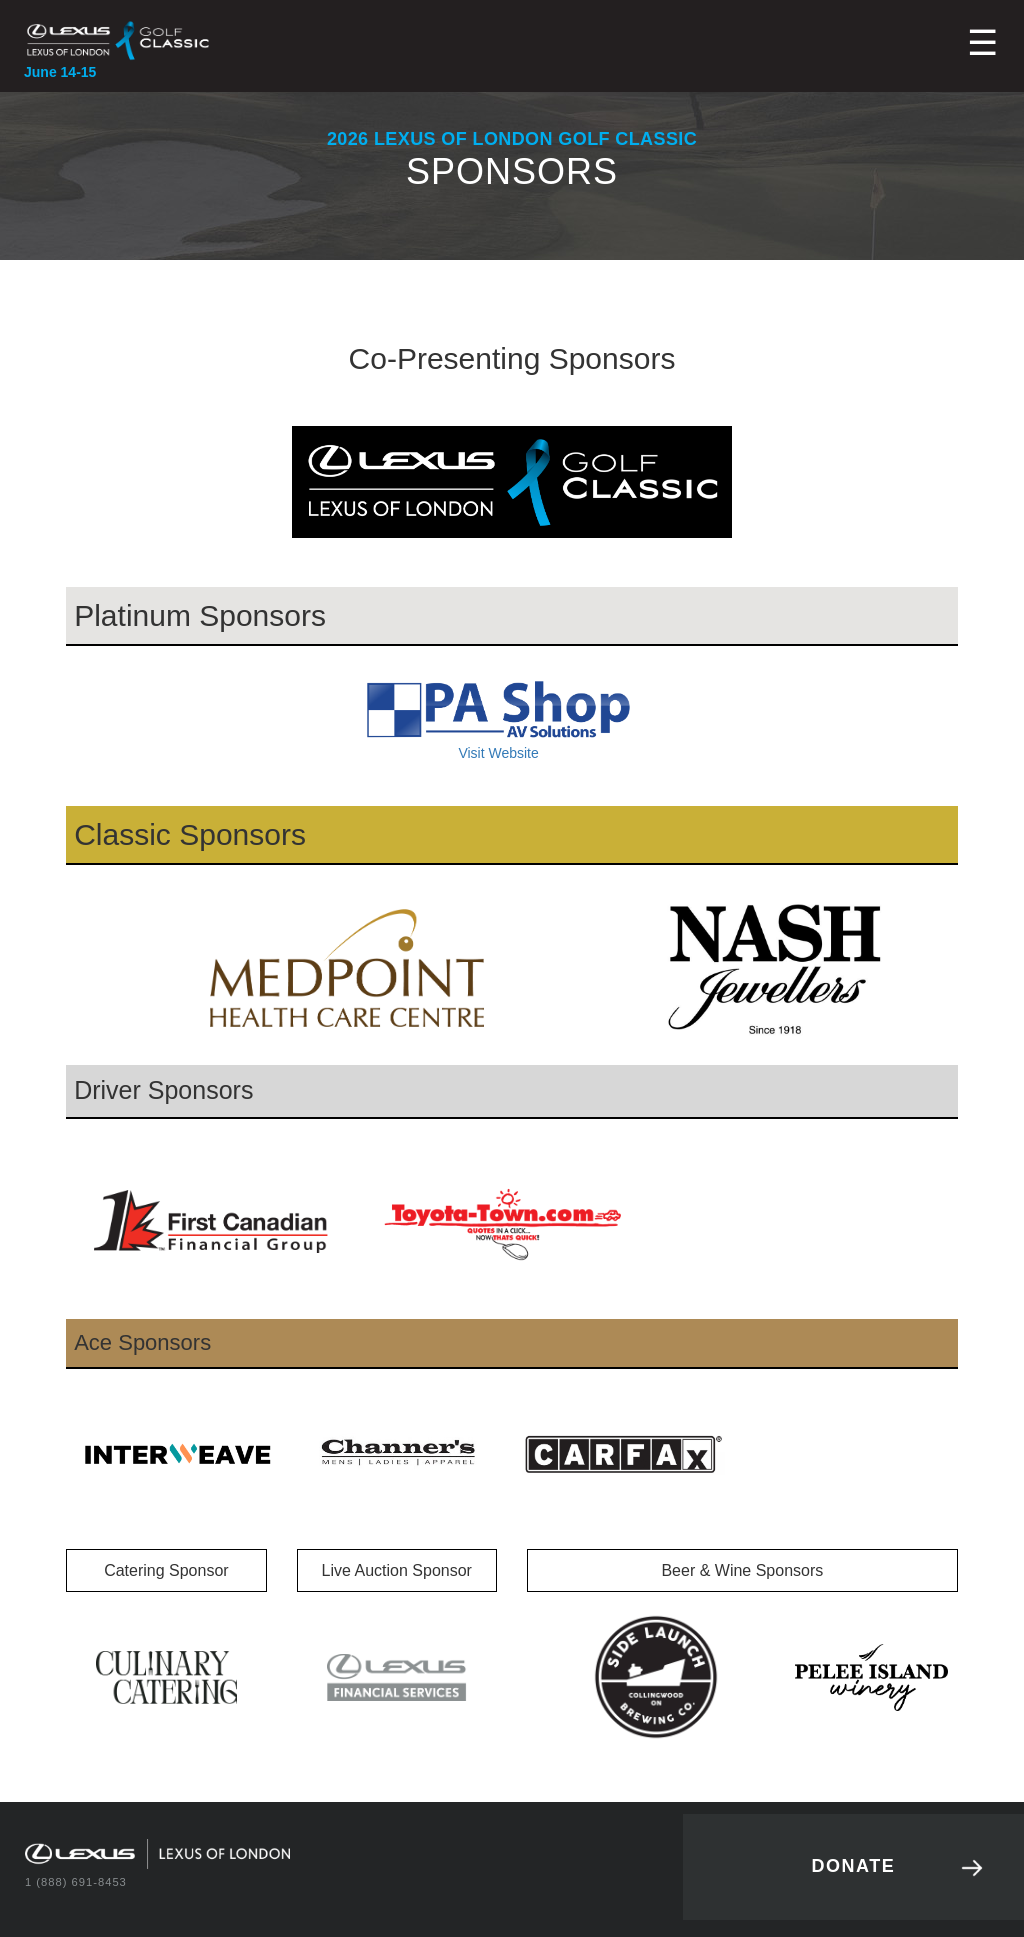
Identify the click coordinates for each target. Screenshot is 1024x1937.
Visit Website (498, 720)
